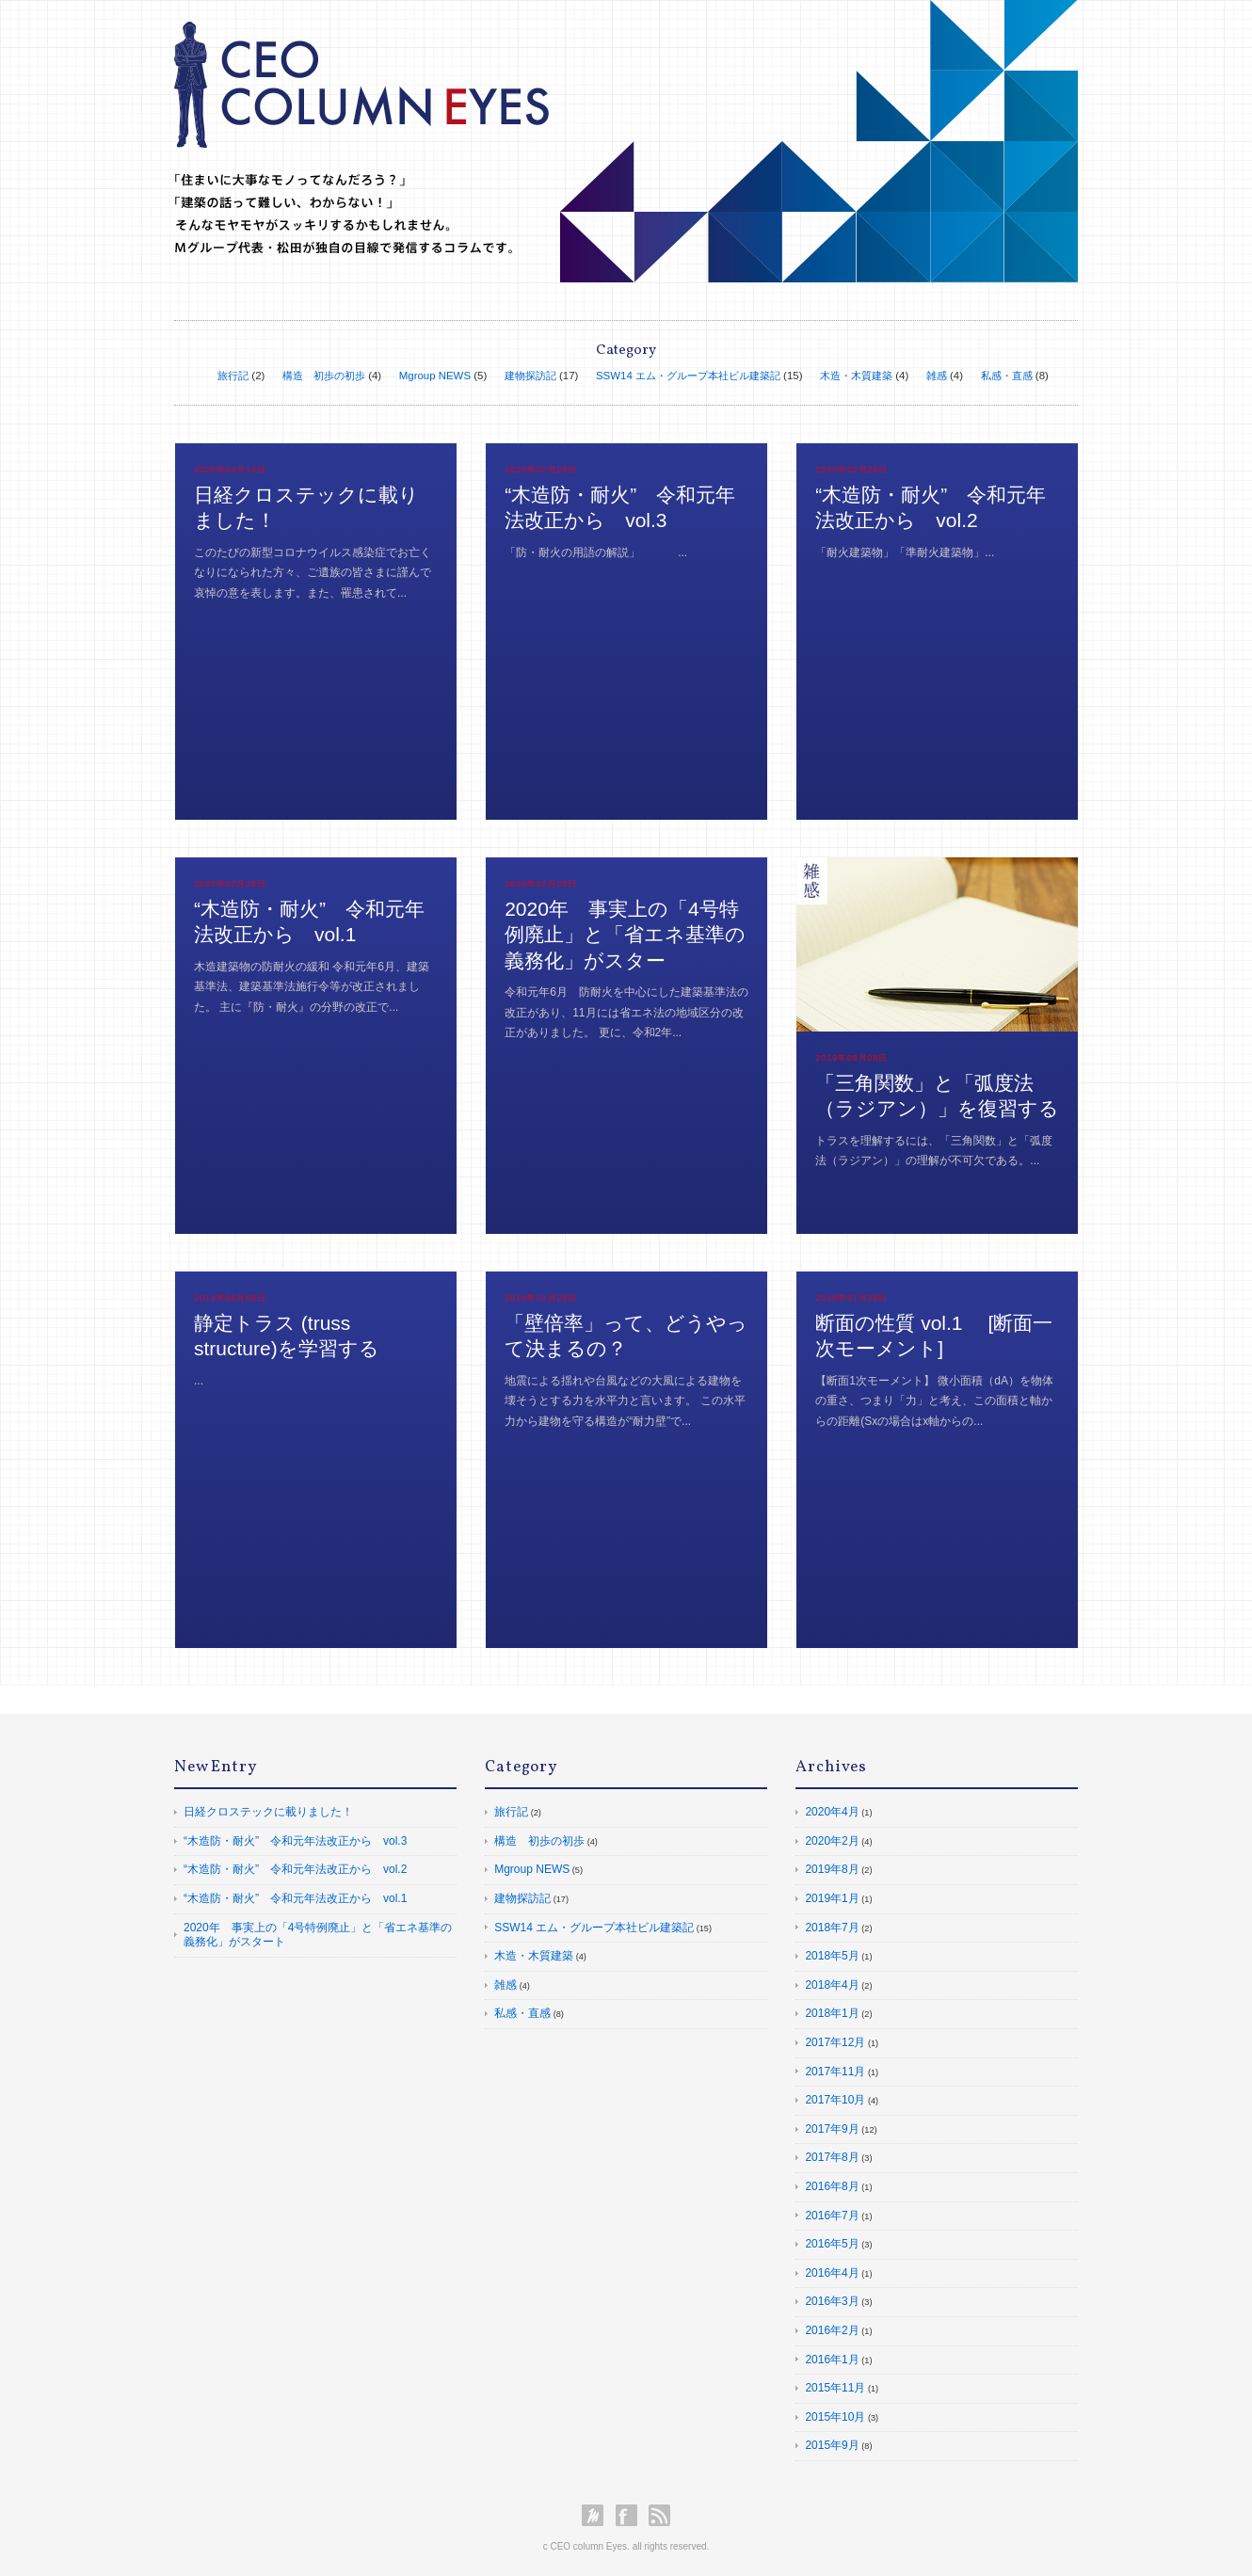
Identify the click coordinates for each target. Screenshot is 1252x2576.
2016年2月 (832, 2330)
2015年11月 (835, 2387)
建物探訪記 (530, 375)
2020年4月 (832, 1811)
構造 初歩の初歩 (323, 375)
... (198, 1380)
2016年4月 (832, 2273)
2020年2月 (832, 1841)
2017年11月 (835, 2071)
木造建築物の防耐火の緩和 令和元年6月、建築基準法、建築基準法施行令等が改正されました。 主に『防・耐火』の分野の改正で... (311, 987)
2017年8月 (832, 2157)
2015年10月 (835, 2417)
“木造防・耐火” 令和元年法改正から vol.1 (295, 1898)
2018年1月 (832, 2013)
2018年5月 (832, 1955)
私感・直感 (1007, 375)
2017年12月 (835, 2042)
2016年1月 (832, 2359)
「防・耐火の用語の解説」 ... (596, 552)
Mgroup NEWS (435, 375)
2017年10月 (835, 2099)
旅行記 (233, 375)
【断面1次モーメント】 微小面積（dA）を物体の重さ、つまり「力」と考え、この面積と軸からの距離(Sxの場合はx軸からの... (934, 1401)
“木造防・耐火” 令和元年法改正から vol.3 (295, 1841)
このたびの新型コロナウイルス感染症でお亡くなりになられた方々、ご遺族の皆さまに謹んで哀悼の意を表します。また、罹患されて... (312, 573)
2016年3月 (832, 2301)
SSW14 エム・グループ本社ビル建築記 (688, 375)
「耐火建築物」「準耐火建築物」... (904, 552)
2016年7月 (832, 2215)
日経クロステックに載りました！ (268, 1811)
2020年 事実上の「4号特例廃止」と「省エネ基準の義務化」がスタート (318, 1935)
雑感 (936, 375)
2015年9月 (832, 2445)
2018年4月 (832, 1985)
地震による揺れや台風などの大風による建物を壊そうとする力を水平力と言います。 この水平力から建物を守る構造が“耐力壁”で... (625, 1401)
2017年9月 (832, 2129)
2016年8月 (832, 2186)
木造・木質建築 (856, 375)
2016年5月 (832, 2243)
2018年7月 (832, 1927)
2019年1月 (832, 1898)
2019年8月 (832, 1869)
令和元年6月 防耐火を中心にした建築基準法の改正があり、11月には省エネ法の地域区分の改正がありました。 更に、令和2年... (626, 1012)
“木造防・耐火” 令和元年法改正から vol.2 (295, 1869)
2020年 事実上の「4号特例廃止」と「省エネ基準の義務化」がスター (625, 934)
